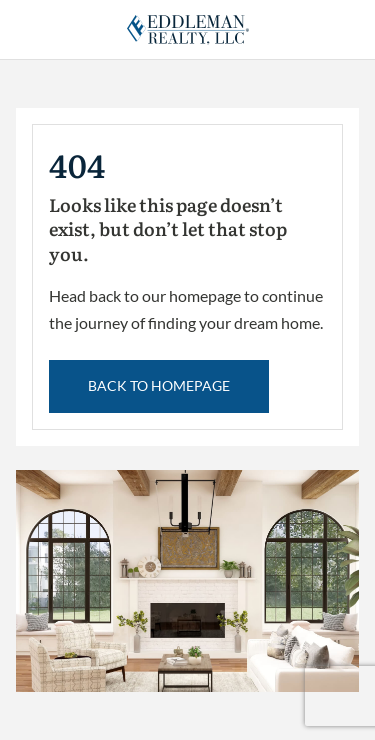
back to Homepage (159, 385)
